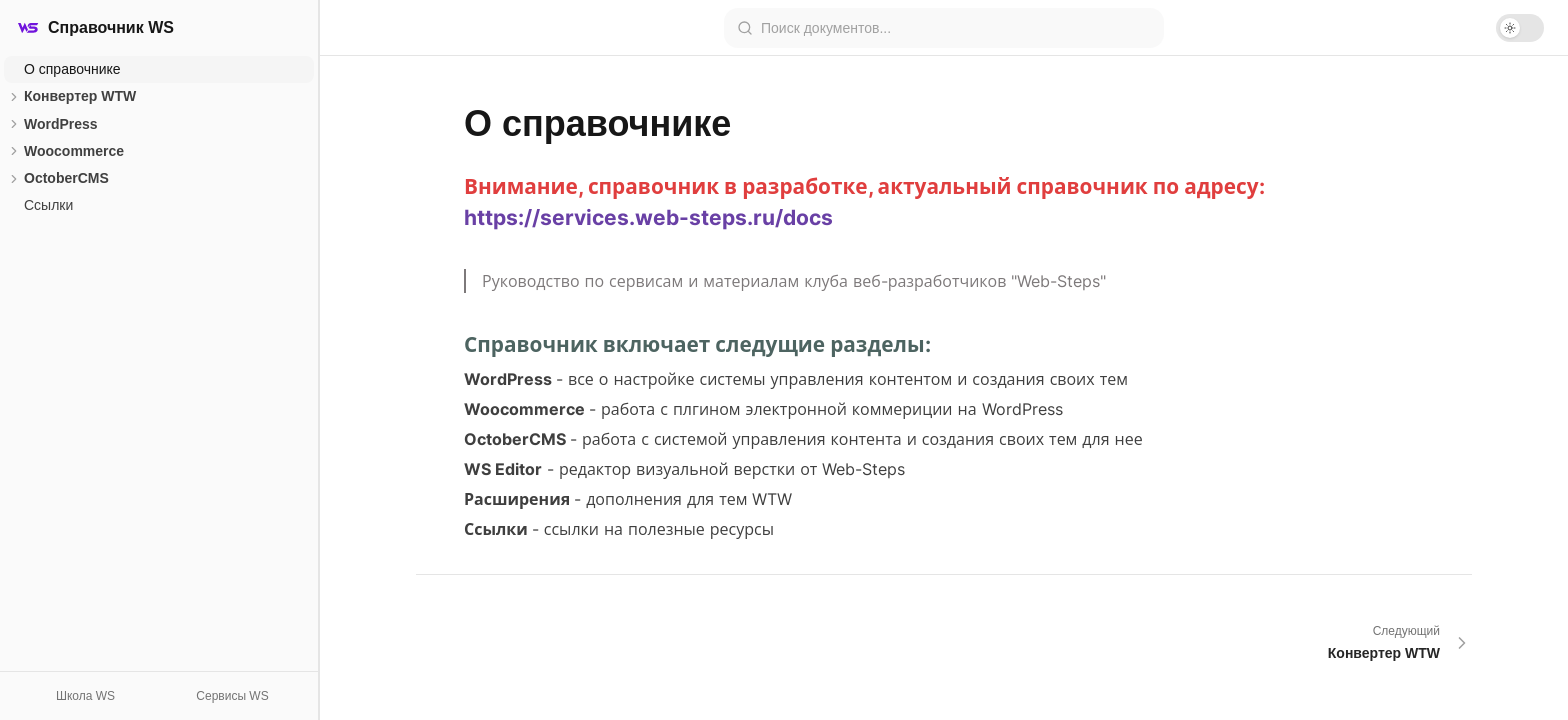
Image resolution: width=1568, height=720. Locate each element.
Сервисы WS (232, 696)
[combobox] (956, 28)
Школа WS (85, 696)
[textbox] (944, 371)
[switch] (1520, 28)
